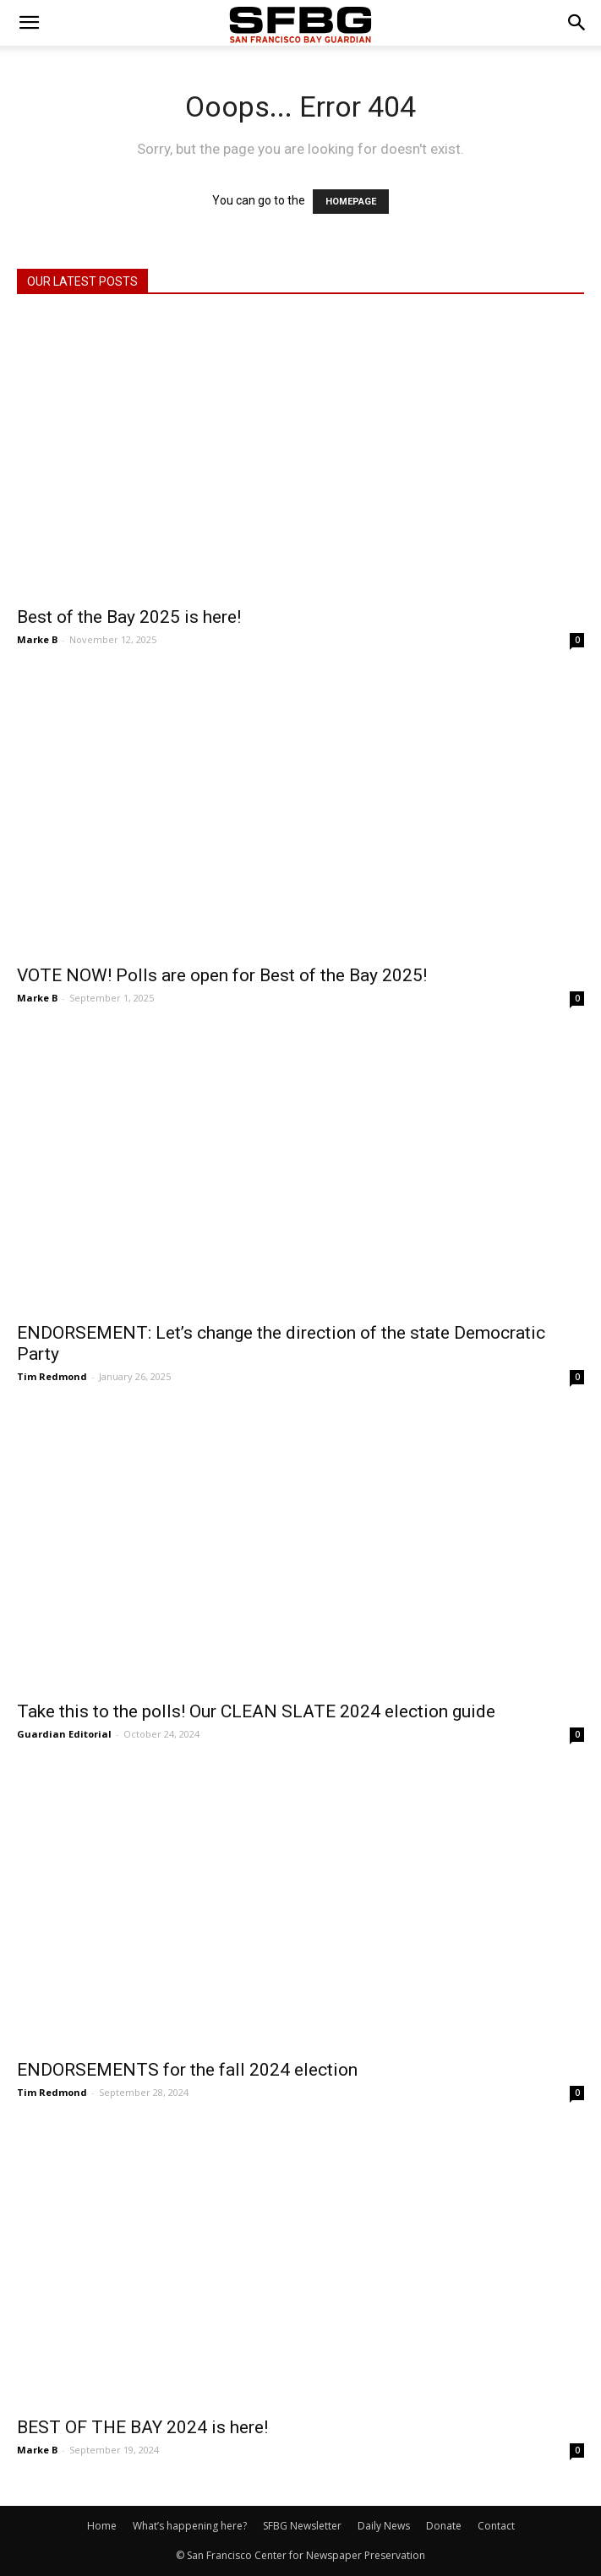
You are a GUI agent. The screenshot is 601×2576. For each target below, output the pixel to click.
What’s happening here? (190, 2526)
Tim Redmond (52, 1376)
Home (102, 2526)
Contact (496, 2526)
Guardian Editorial (64, 1733)
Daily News (384, 2526)
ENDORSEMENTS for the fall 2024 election (187, 2070)
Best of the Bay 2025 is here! (129, 617)
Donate (444, 2526)
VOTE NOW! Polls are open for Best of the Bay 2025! (222, 975)
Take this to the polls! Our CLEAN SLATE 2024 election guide (256, 1711)
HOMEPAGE (350, 201)
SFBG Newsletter (302, 2526)
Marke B (37, 639)
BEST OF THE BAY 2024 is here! (142, 2427)
